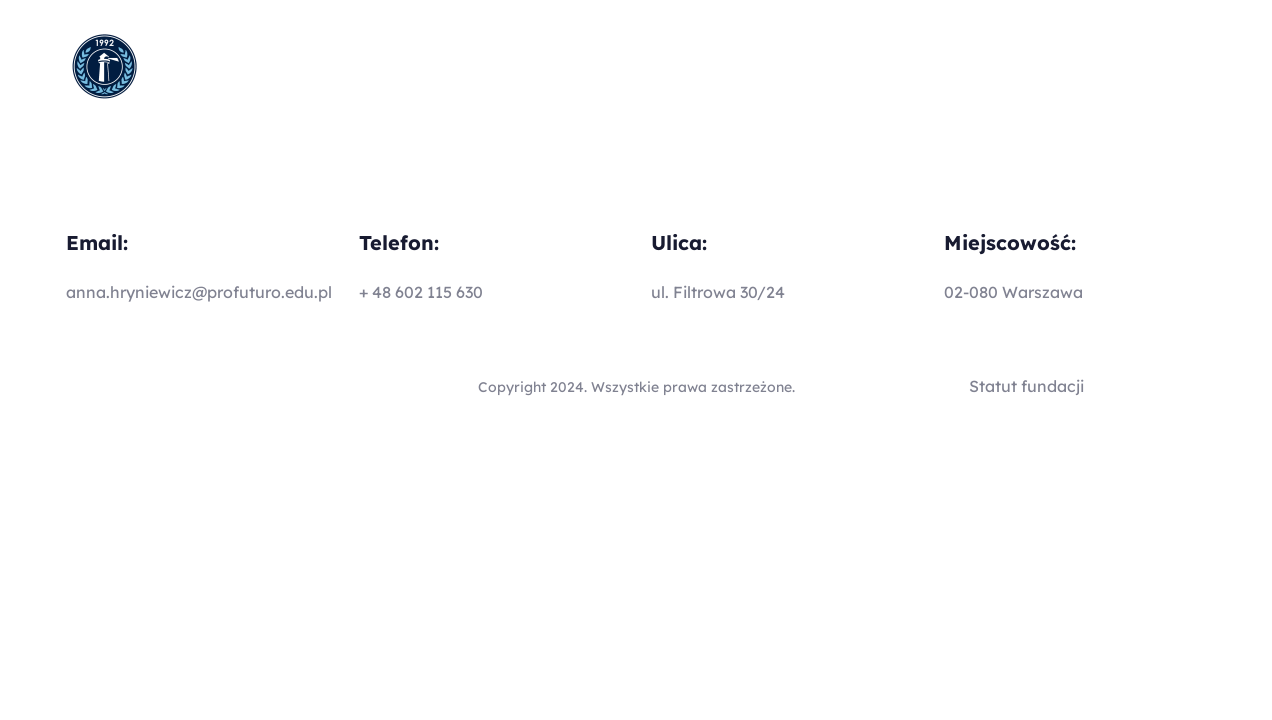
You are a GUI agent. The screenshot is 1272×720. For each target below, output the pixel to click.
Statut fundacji (1026, 386)
